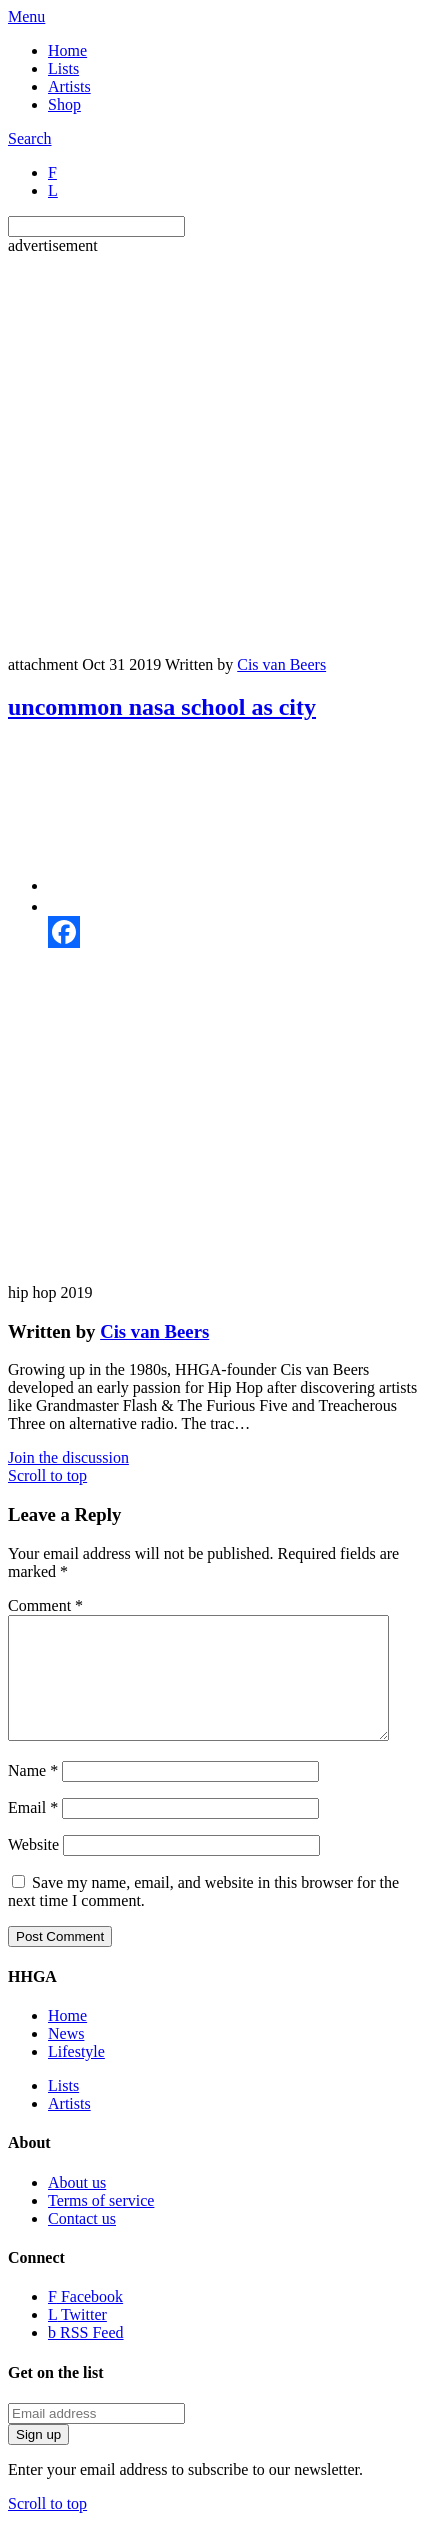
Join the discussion (68, 1457)
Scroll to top (47, 1475)
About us (77, 2206)
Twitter (77, 2338)
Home (67, 50)
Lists (63, 68)
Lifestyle (76, 2075)
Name (33, 1794)
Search (30, 138)
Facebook (85, 2320)
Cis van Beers (281, 664)
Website (33, 1868)
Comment (45, 1605)
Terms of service (101, 2224)
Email (33, 1831)
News (66, 2057)
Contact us (82, 2242)
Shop (64, 104)
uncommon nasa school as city (162, 707)
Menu (26, 16)
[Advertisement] (198, 453)
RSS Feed (86, 2356)
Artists (69, 86)
